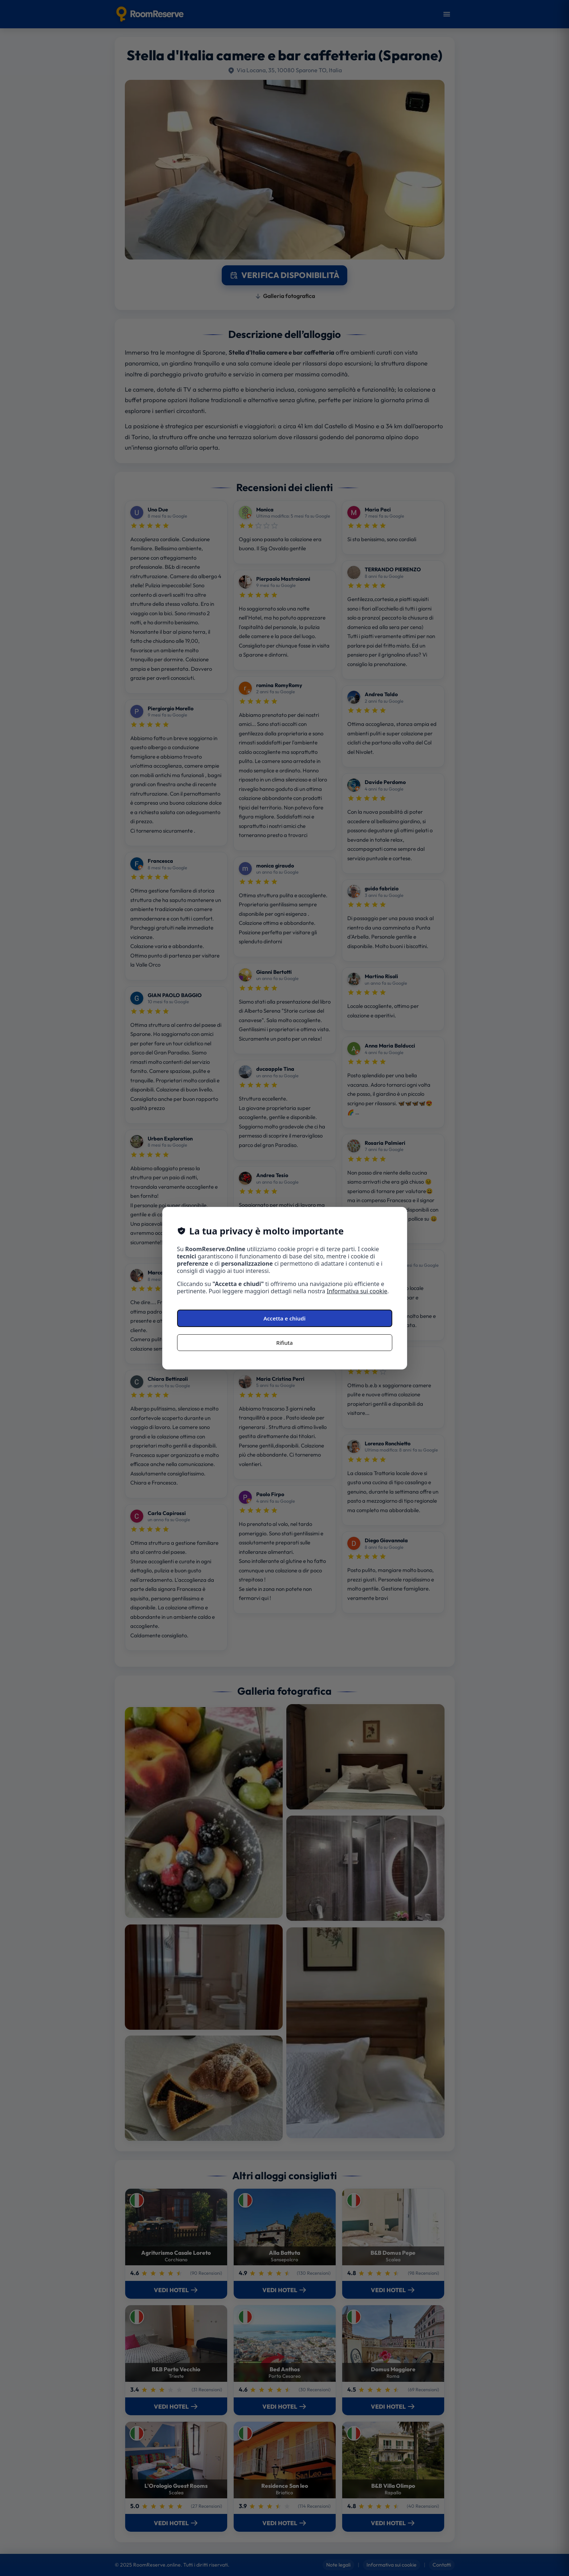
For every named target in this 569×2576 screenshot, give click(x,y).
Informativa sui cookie (357, 1291)
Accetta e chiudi (284, 1318)
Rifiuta (284, 1342)
